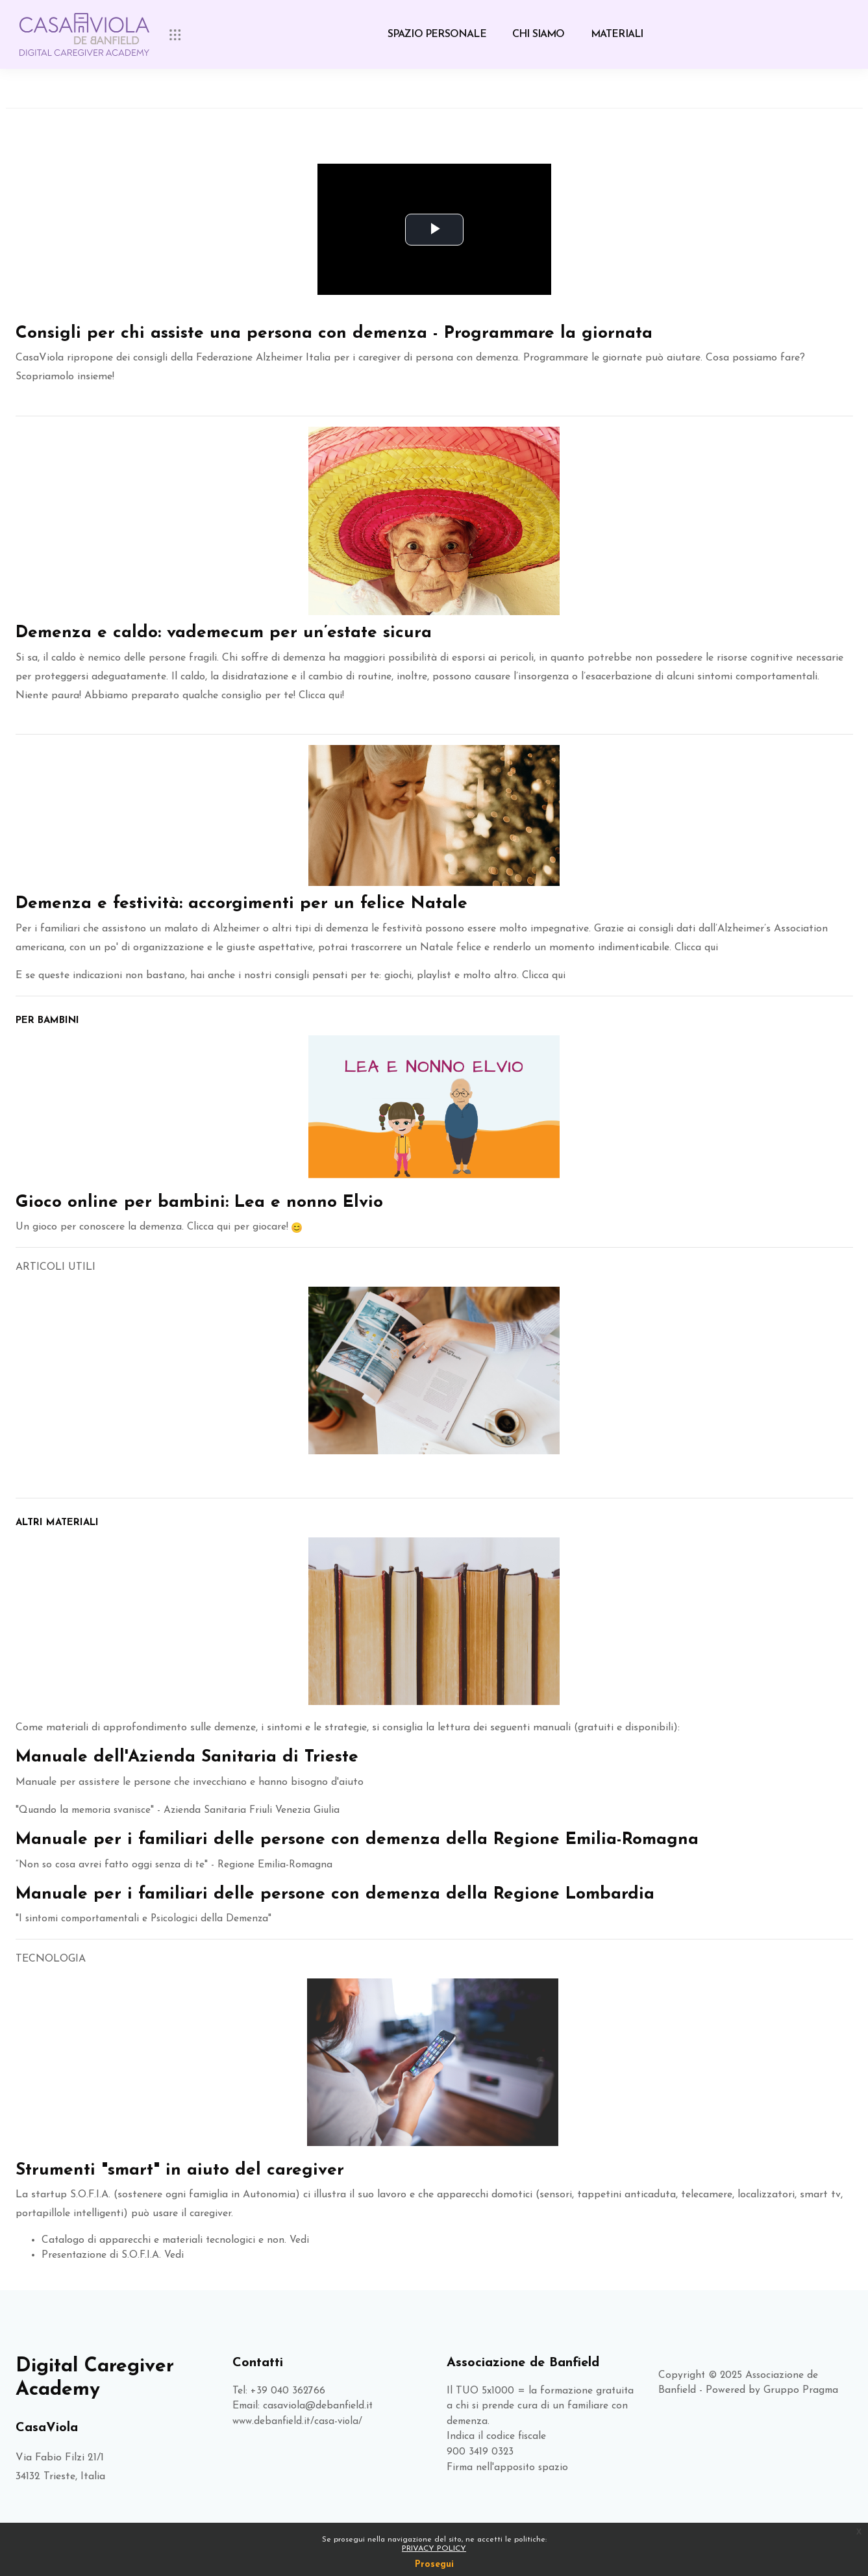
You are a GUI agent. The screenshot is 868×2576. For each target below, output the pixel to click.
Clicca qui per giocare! (238, 1225)
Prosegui (434, 2565)
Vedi (303, 2238)
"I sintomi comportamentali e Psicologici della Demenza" (148, 1917)
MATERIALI (617, 34)
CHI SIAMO (538, 34)
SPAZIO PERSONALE (437, 34)
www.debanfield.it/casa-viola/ (299, 2421)
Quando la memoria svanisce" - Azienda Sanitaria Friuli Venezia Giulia (184, 1808)
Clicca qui (697, 945)
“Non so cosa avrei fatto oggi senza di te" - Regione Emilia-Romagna (178, 1863)
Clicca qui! (320, 695)
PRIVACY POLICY (434, 2549)
